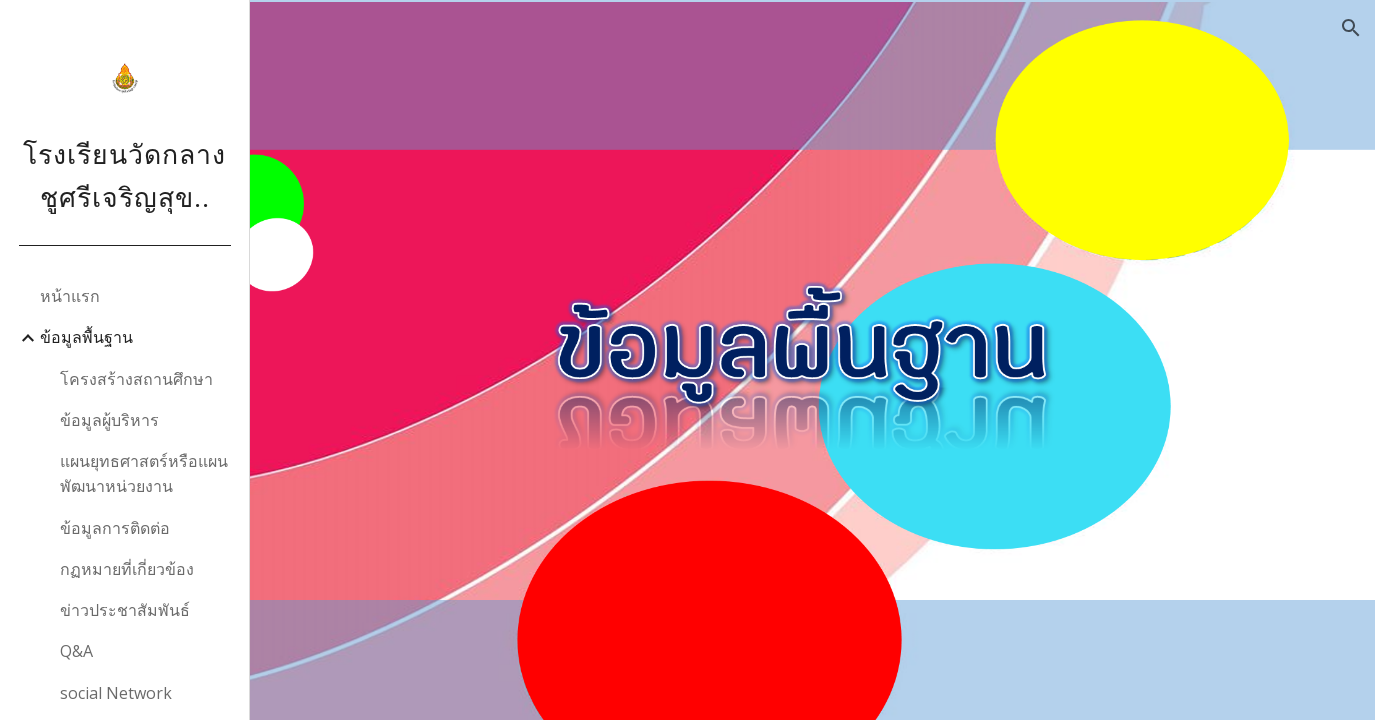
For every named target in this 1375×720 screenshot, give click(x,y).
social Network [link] (116, 693)
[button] (1351, 28)
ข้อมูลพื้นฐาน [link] (86, 337)
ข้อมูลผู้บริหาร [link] (109, 420)
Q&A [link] (76, 651)
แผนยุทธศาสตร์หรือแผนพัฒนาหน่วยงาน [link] (144, 473)
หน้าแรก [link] (70, 296)
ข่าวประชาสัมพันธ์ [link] (125, 610)
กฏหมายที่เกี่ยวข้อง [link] (127, 569)
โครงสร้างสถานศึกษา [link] (136, 379)
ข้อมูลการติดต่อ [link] (115, 528)
